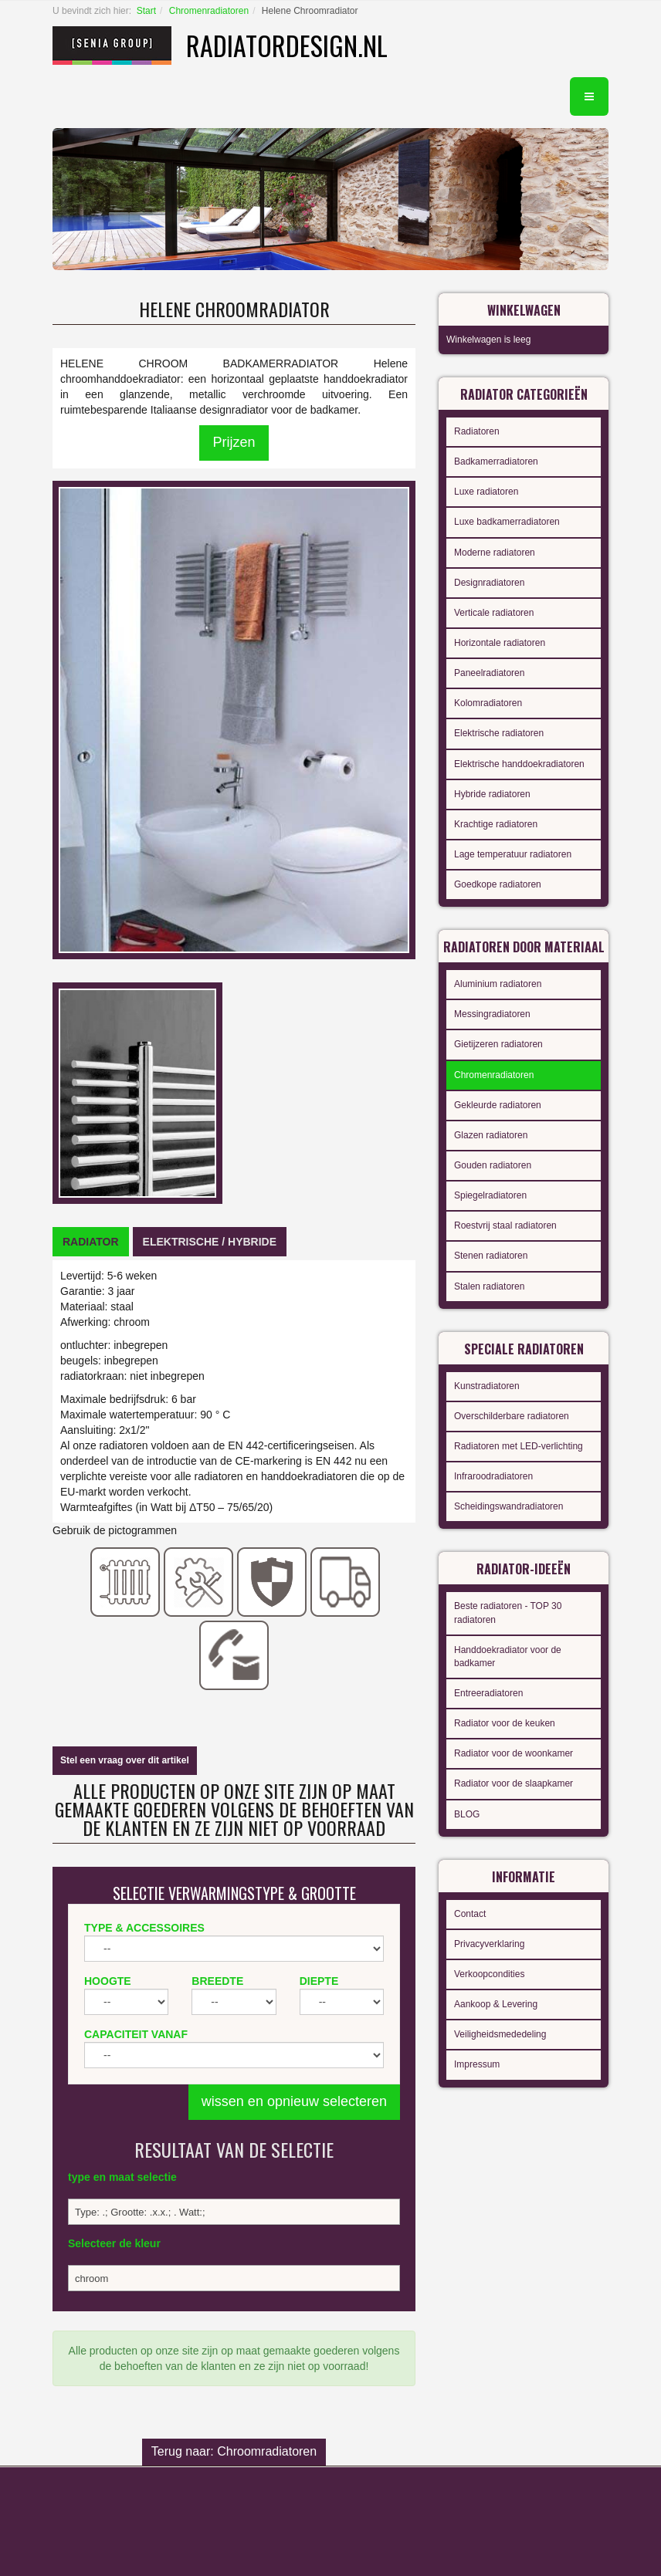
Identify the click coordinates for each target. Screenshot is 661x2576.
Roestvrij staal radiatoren (505, 1225)
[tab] (91, 1241)
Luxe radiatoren (486, 491)
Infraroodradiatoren (493, 1476)
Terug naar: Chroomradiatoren (234, 2451)
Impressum (477, 2064)
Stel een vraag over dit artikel (124, 1760)
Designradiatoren (489, 582)
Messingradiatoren (492, 1014)
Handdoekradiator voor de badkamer (507, 1656)
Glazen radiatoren (490, 1135)
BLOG (467, 1814)
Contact (470, 1913)
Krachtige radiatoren (495, 824)
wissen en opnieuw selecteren (294, 2101)
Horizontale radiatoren (499, 642)
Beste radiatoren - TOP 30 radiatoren (507, 1612)
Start (146, 10)
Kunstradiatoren (487, 1386)
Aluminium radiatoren (497, 984)
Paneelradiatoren (489, 673)
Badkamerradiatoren (496, 461)
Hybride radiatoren (492, 794)
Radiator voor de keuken (504, 1723)
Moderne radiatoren (494, 552)
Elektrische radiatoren (499, 733)
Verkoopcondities (489, 1974)
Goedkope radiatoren (497, 884)
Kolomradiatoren (488, 703)
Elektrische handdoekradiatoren (519, 764)
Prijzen (233, 442)
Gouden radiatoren (492, 1165)
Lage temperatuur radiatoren (512, 854)
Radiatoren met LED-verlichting (518, 1446)
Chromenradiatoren (209, 10)
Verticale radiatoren (494, 612)
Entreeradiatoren (488, 1693)
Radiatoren (477, 431)
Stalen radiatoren (489, 1286)
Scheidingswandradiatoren (508, 1506)
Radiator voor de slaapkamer (513, 1783)
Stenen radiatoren (490, 1255)
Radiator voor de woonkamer (513, 1753)
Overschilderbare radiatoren (511, 1416)
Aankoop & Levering (495, 2004)
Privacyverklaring (489, 1944)
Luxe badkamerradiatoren (507, 521)
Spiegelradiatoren (490, 1195)
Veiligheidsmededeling (500, 2034)
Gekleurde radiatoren (497, 1105)
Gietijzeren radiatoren (498, 1044)
